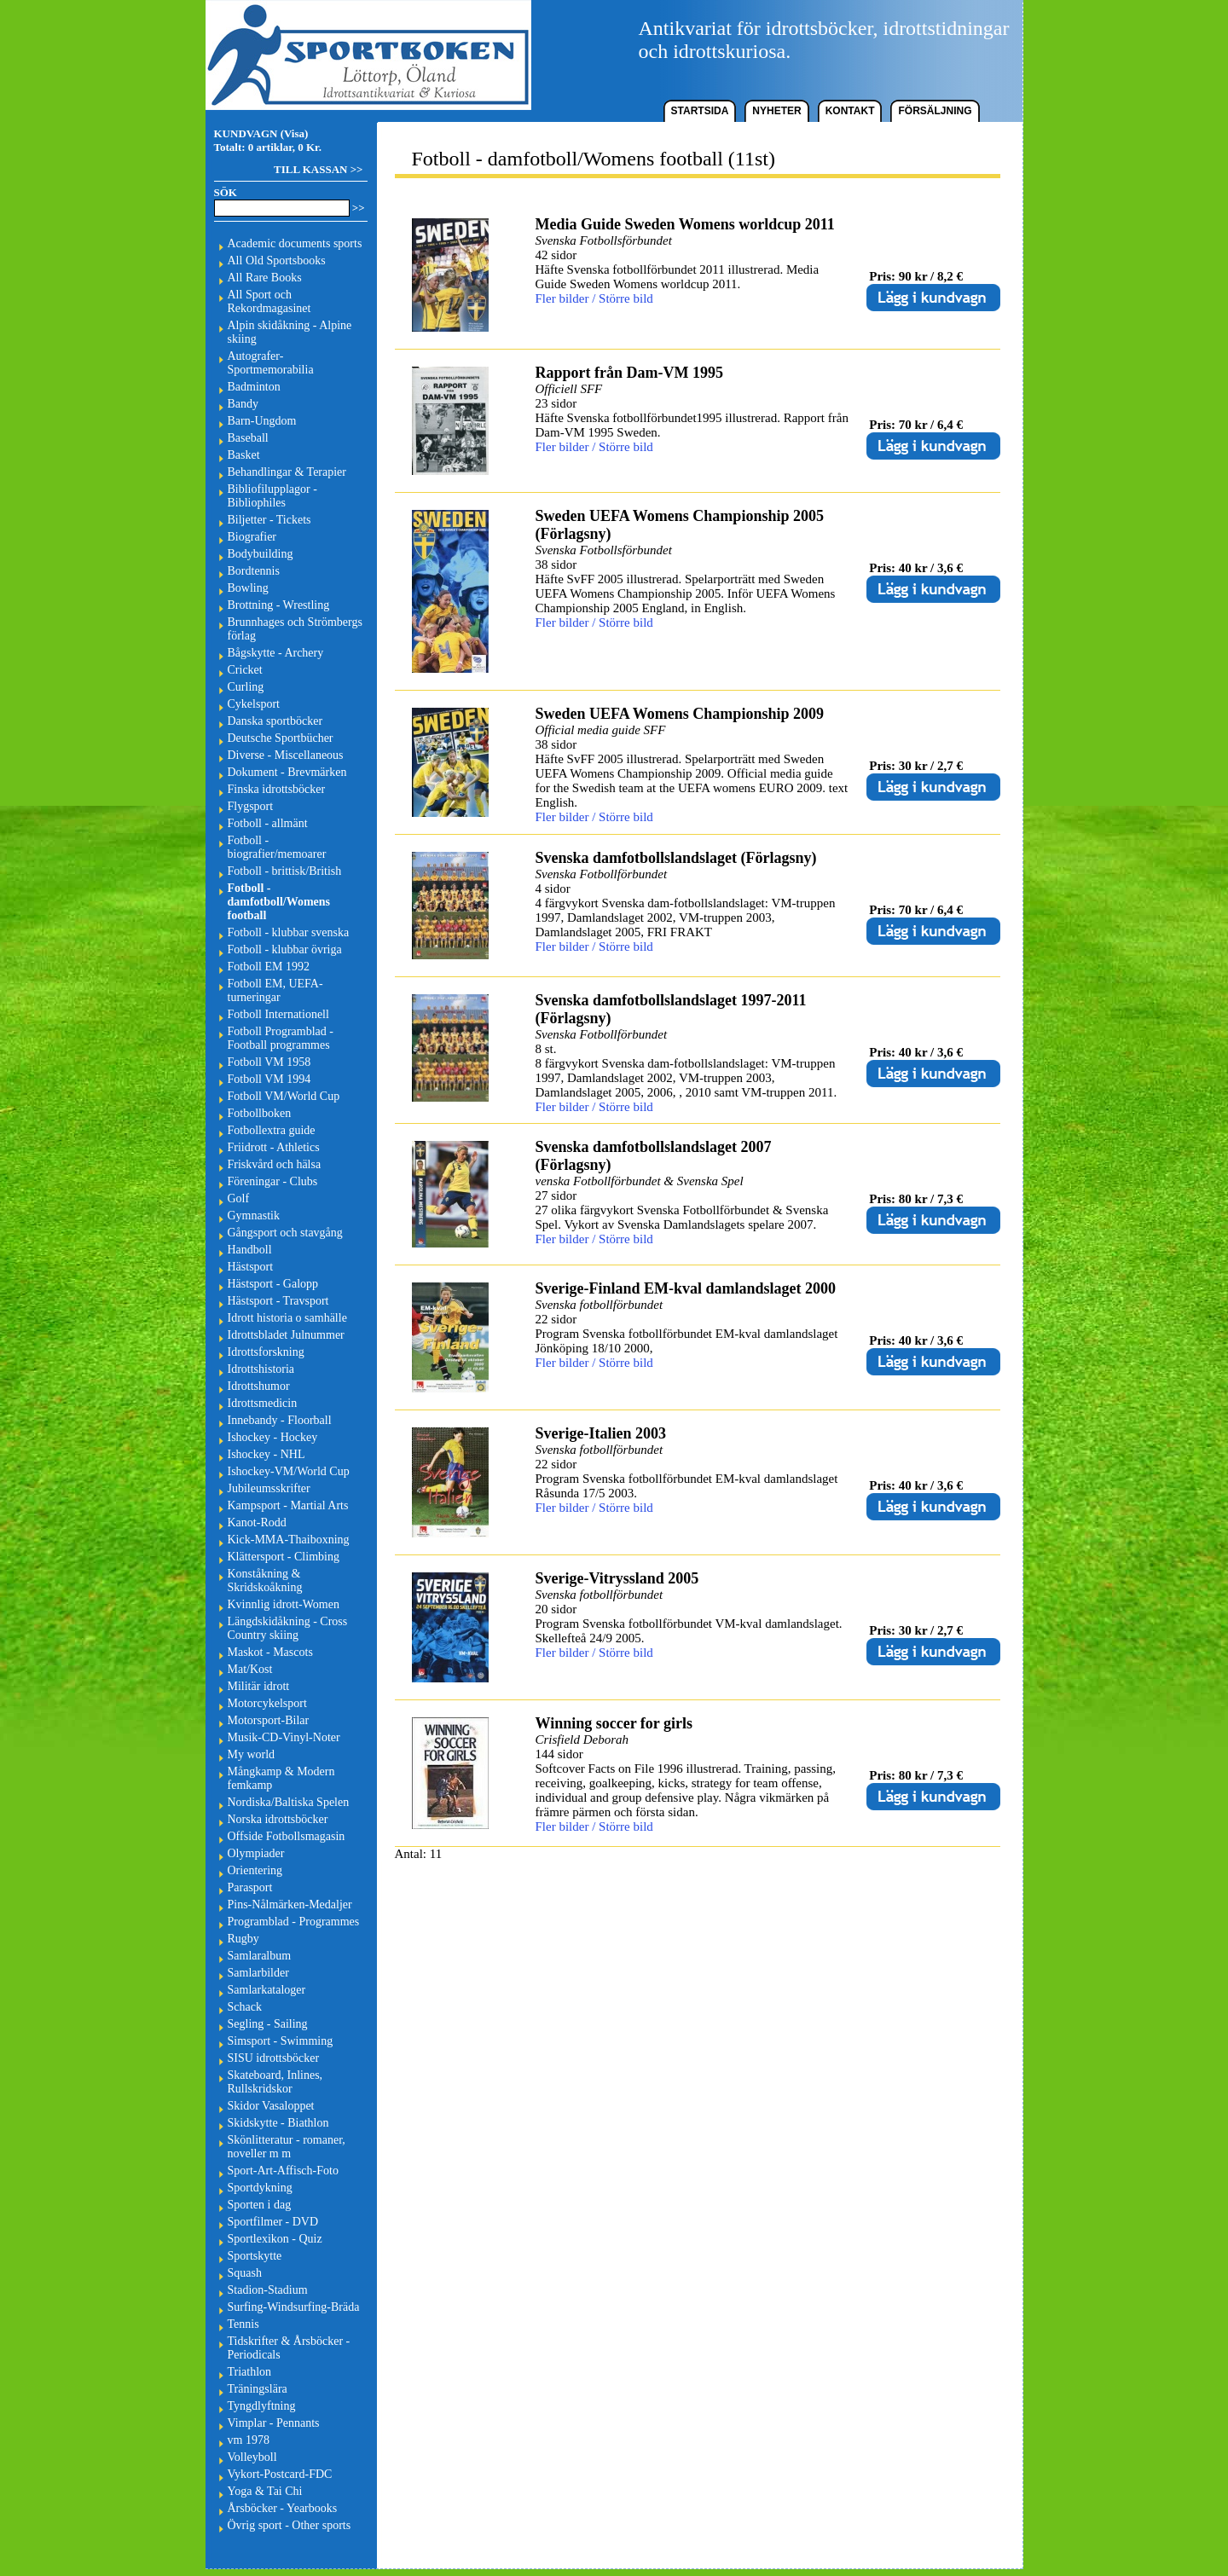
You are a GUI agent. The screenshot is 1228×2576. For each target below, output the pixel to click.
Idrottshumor (259, 1386)
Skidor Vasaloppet (271, 2105)
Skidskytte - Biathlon (278, 2122)
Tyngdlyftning (262, 2405)
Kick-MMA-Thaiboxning (289, 1539)
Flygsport (251, 806)
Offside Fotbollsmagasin (286, 1836)
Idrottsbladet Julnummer (286, 1335)
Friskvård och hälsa (274, 1164)
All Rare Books (265, 277)
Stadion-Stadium (268, 2290)
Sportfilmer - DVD (273, 2221)
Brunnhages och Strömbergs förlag (295, 629)
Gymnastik (254, 1215)
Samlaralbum (260, 1955)
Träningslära (257, 2388)
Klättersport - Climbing (283, 1556)
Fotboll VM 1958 (269, 1062)
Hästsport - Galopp (273, 1283)
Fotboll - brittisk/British (285, 871)
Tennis (243, 2324)
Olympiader (256, 1853)
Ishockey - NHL (266, 1454)
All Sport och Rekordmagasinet (269, 301)
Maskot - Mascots (270, 1652)
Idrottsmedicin (263, 1403)
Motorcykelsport (267, 1703)
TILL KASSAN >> (318, 169)
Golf (239, 1198)
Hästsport (251, 1266)
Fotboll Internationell (278, 1014)
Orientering (255, 1870)
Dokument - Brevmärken (287, 772)
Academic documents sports (295, 243)
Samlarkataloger (267, 1989)
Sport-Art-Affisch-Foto (283, 2170)
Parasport (250, 1887)
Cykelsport (254, 704)
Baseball (248, 437)
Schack (245, 2006)
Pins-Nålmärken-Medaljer (290, 1904)
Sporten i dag (260, 2204)
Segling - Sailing (268, 2023)
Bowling (248, 588)
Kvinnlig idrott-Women (283, 1604)
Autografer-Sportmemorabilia (271, 363)
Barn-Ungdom (262, 420)
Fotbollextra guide (272, 1130)
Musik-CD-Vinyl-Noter (284, 1737)
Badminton (254, 386)
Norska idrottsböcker (278, 1819)
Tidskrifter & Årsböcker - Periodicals (289, 2348)
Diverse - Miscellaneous (286, 755)
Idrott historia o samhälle (287, 1317)
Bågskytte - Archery (276, 652)
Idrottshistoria (261, 1369)
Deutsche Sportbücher (280, 738)
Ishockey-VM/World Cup (289, 1471)
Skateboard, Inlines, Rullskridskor (275, 2082)
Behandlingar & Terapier (287, 472)
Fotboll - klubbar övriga (285, 949)
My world (251, 1754)
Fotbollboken (260, 1113)
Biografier (252, 536)
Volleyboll (252, 2457)
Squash (245, 2272)
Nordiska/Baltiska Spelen (289, 1802)
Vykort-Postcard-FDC (280, 2474)
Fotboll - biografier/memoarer (277, 847)
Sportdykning (260, 2187)
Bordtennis (254, 570)
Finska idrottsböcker (277, 789)
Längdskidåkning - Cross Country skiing (288, 1628)
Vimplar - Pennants (274, 2423)
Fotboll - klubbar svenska (289, 932)
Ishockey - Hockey (273, 1437)
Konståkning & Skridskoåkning (265, 1580)
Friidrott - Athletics (274, 1147)
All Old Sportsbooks (277, 260)
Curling (246, 686)
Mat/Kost (250, 1669)
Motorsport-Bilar (269, 1720)
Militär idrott (259, 1686)
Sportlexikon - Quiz (275, 2238)
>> (358, 207)
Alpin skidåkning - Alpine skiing (290, 332)
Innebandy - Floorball (280, 1420)
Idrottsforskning (266, 1352)
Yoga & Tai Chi (265, 2491)
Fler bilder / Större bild (594, 298)
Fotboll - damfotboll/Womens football (279, 902)
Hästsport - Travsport (278, 1300)
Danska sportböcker (275, 721)
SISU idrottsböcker (274, 2058)
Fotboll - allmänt (268, 823)
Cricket (245, 669)
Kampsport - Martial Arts (288, 1505)
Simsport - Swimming (280, 2041)
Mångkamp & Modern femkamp (281, 1778)
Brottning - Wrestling (279, 605)
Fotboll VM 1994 (269, 1079)
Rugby (243, 1938)
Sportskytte (255, 2255)
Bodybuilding (260, 553)
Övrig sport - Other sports (289, 2525)
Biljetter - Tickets (269, 519)
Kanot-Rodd (257, 1522)
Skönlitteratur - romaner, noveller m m (286, 2146)
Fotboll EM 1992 (269, 966)
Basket (244, 455)
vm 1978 (248, 2440)
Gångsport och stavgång (285, 1232)
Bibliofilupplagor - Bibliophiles (272, 496)
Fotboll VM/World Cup (284, 1096)
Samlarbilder (258, 1972)
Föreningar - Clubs (273, 1181)
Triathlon (250, 2371)
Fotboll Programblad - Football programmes (280, 1038)
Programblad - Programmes (294, 1921)
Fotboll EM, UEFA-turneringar (275, 990)
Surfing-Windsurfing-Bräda (294, 2307)
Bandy (243, 403)
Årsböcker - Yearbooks (283, 2508)
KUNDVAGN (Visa (259, 133)
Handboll (250, 1249)
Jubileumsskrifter (269, 1488)
